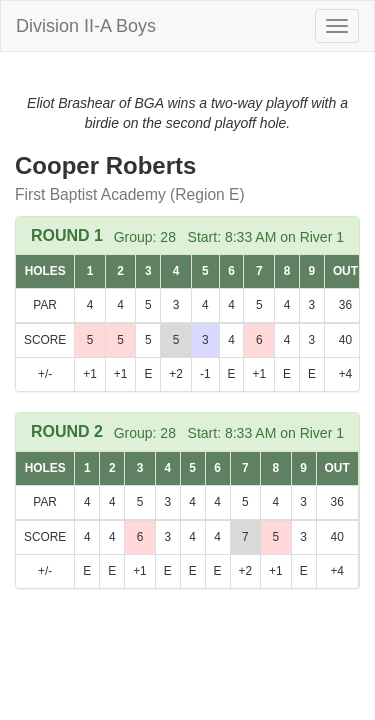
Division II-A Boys (86, 26)
